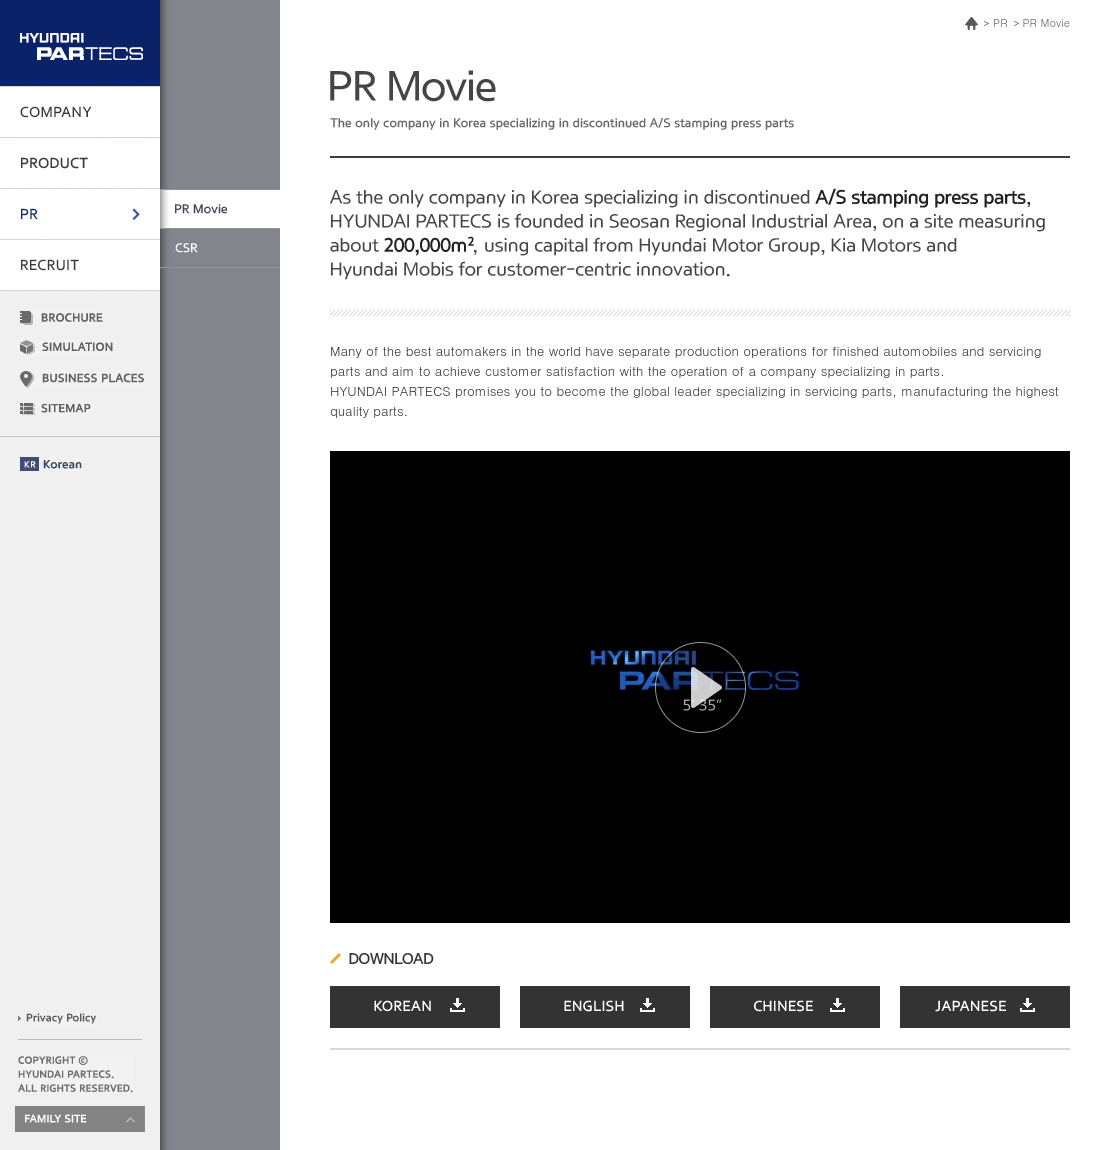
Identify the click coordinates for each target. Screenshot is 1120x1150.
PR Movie (1046, 22)
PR (1000, 22)
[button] (700, 687)
